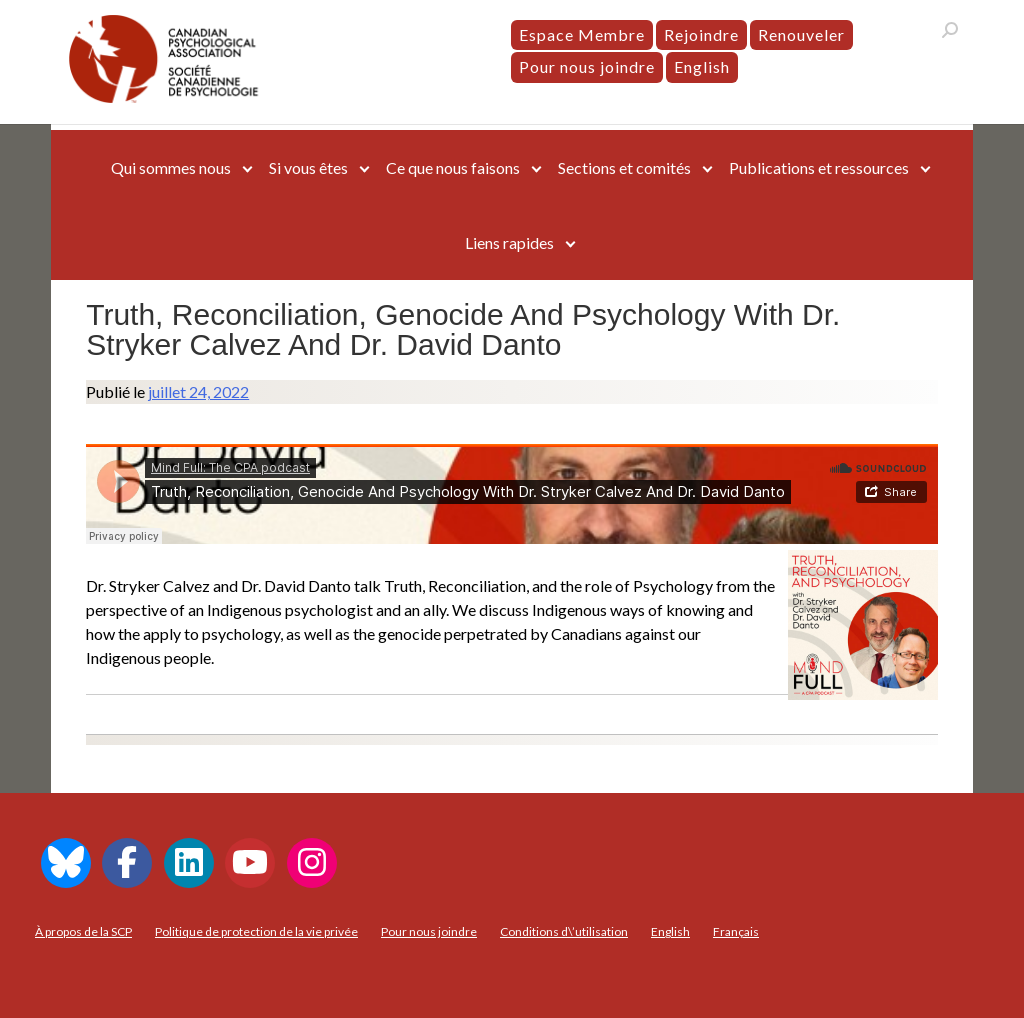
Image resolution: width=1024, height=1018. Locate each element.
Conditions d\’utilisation (564, 931)
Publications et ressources (819, 167)
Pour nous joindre (587, 66)
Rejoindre (701, 34)
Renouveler (801, 34)
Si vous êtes (308, 167)
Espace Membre (582, 34)
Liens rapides (509, 242)
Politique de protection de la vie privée (256, 931)
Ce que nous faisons (453, 167)
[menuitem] (702, 67)
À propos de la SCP (83, 931)
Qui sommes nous (171, 167)
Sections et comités (624, 167)
